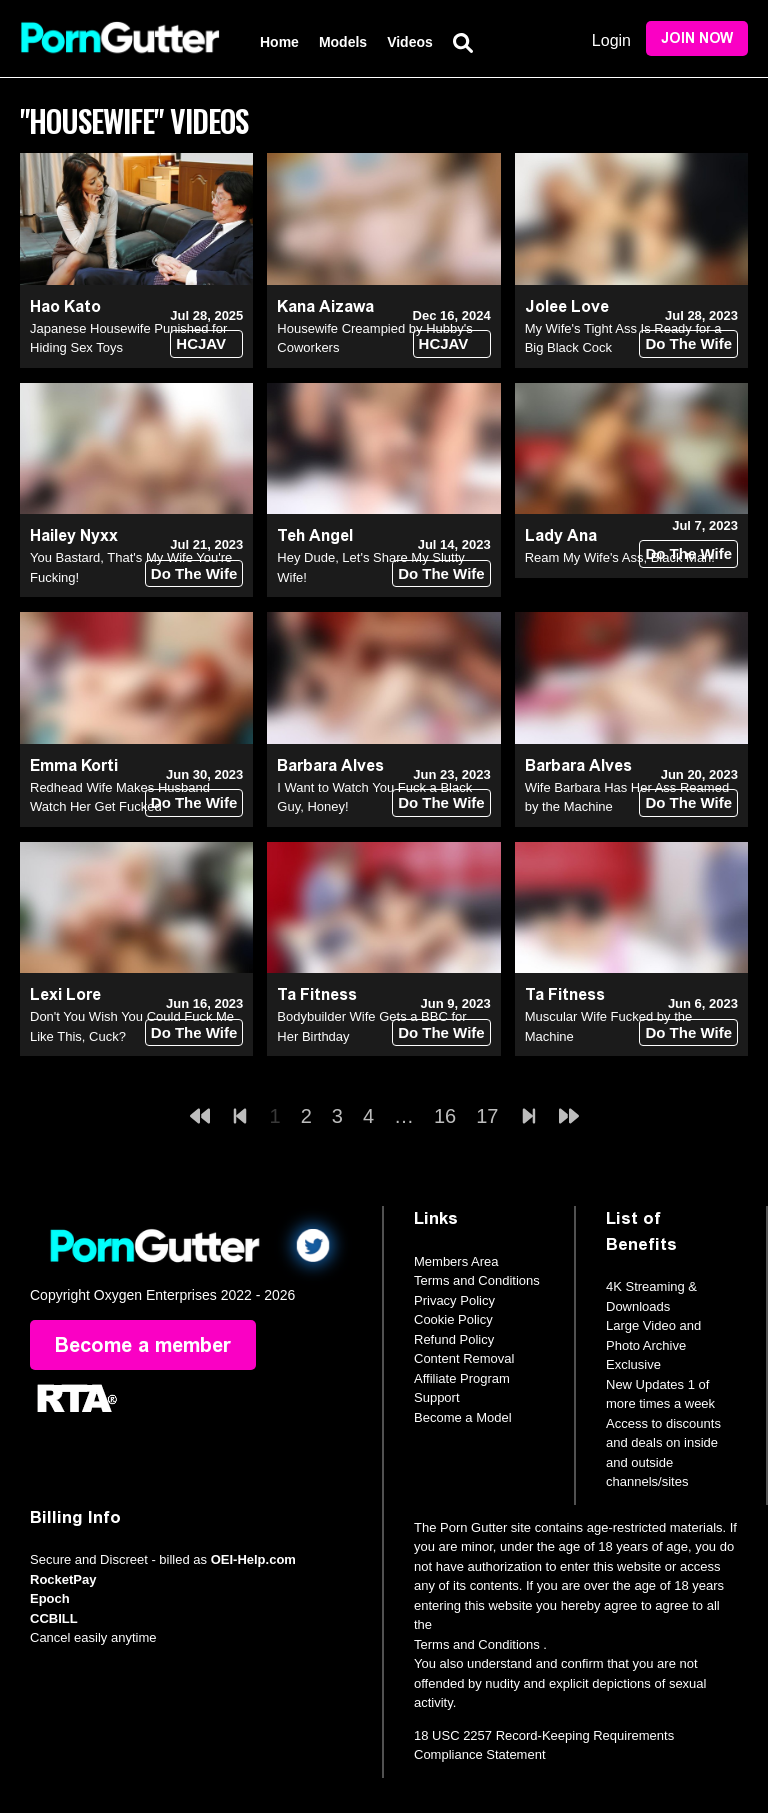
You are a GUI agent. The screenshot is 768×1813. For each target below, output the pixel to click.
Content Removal (464, 1358)
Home (279, 42)
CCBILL (54, 1618)
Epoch (50, 1598)
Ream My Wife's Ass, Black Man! (620, 557)
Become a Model (463, 1417)
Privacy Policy (454, 1300)
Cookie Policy (453, 1319)
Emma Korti (74, 765)
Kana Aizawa (325, 306)
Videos (410, 42)
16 (445, 1116)
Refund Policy (454, 1339)
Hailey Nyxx (74, 535)
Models (343, 42)
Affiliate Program (462, 1378)
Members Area (456, 1261)
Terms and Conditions (477, 1280)
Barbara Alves (330, 765)
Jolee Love (567, 306)
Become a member (143, 1345)
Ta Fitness (317, 994)
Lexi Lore (65, 994)
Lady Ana (561, 535)
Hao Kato (65, 306)
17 (487, 1116)
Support (437, 1397)
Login (611, 40)
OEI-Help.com (253, 1559)
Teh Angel (315, 535)
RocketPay (63, 1579)
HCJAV (201, 343)
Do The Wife (688, 343)
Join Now (697, 38)
